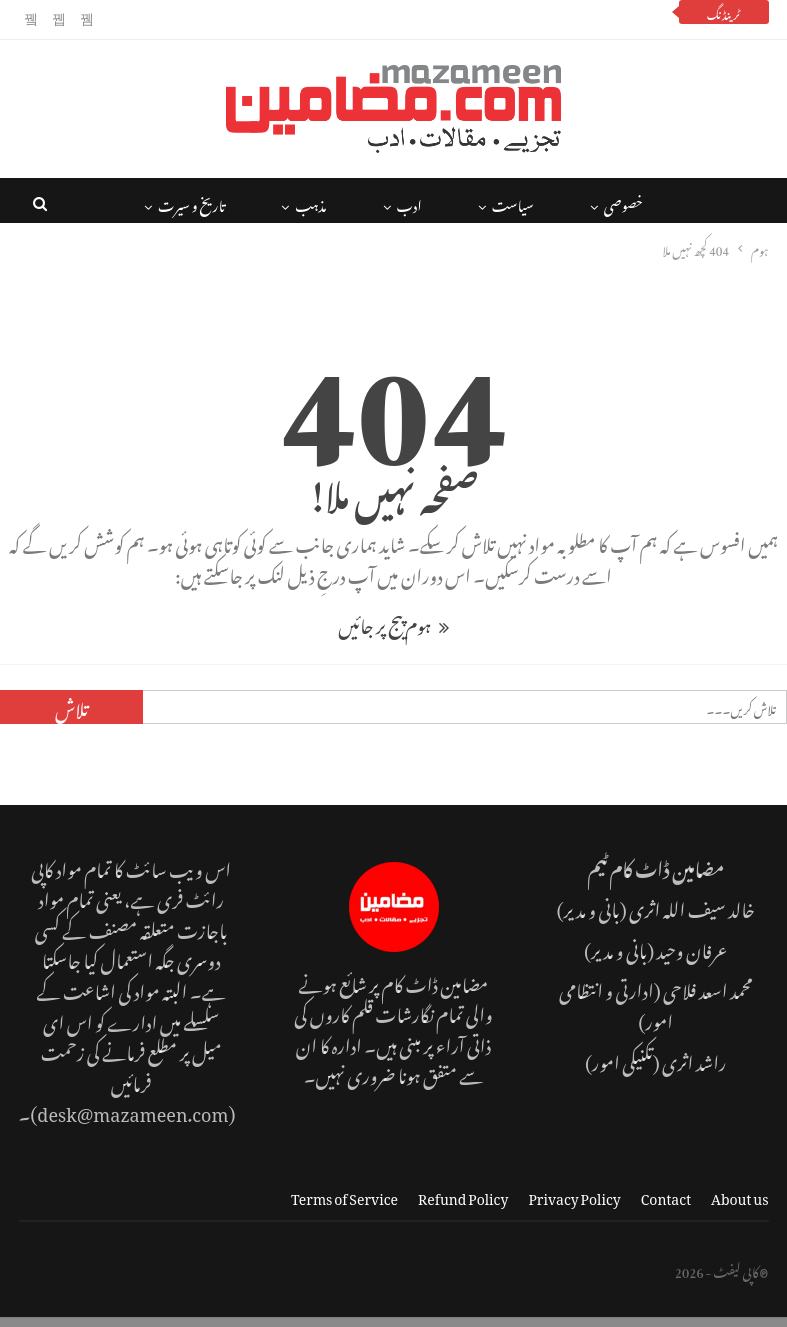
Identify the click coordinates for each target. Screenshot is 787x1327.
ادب (409, 202)
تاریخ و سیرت (191, 202)
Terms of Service (344, 1195)
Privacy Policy (574, 1195)
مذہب (310, 202)
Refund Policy (463, 1195)
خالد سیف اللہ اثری (692, 906)
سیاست (513, 202)
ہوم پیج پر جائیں (393, 622)
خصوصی (623, 202)
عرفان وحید (691, 947)
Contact (666, 1195)
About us (739, 1195)
